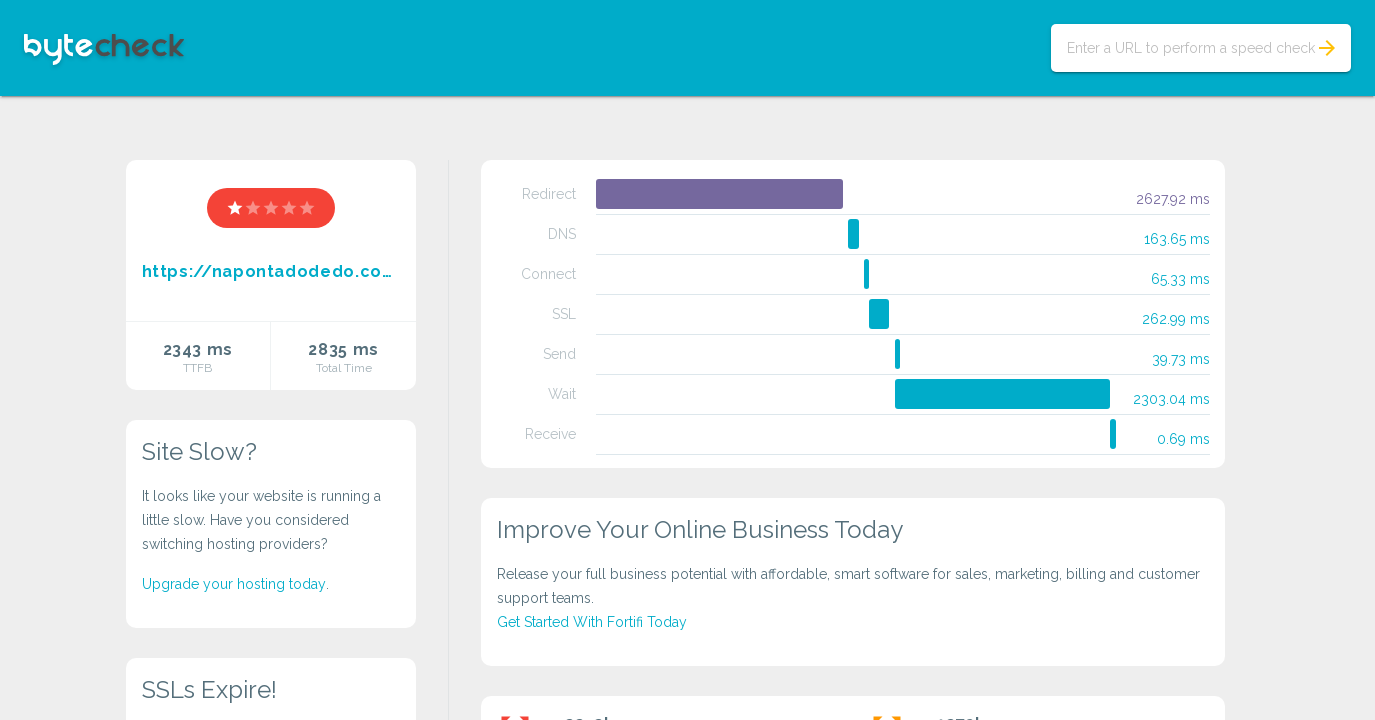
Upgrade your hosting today (234, 584)
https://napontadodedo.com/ (271, 271)
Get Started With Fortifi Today (592, 622)
